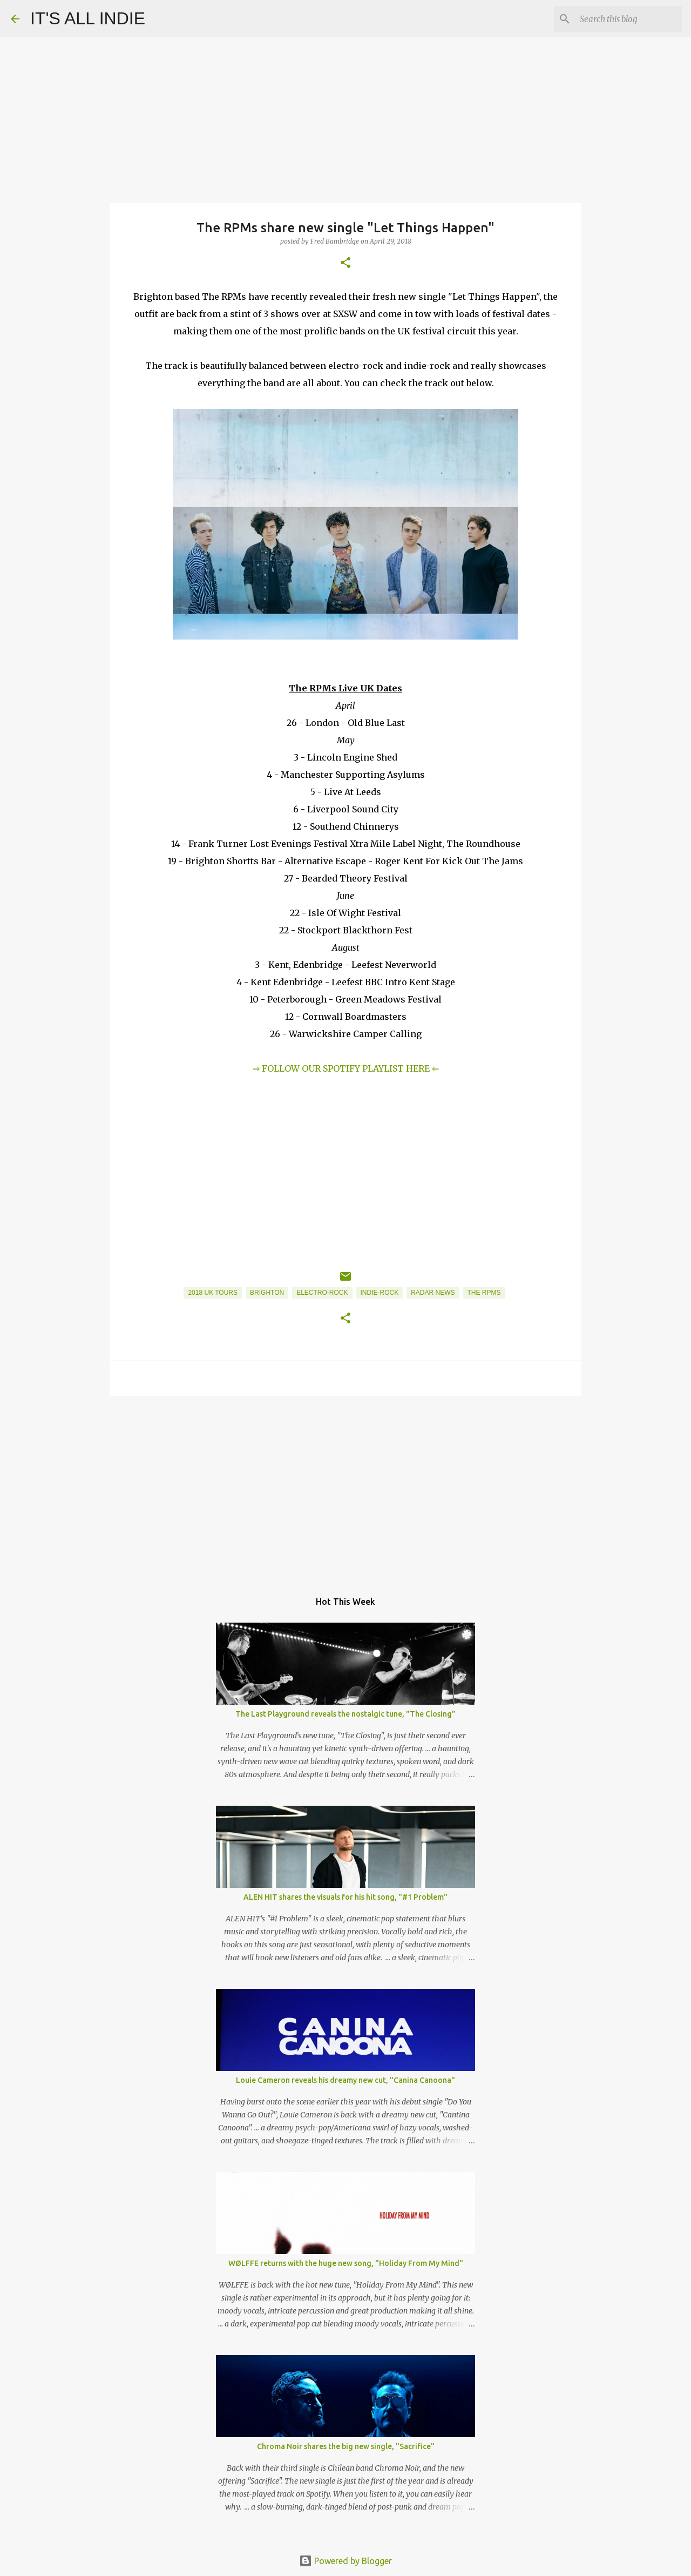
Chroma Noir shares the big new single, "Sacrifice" (346, 2446)
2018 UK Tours (213, 1292)
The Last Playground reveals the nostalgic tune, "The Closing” (345, 1714)
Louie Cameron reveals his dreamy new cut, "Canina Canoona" (345, 2080)
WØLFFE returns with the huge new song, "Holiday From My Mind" (345, 2263)
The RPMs (484, 1292)
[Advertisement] (345, 1487)
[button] (345, 263)
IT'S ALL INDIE (87, 18)
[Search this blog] (625, 19)
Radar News (433, 1292)
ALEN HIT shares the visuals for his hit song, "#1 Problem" (345, 1897)
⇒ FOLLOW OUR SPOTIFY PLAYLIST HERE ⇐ (346, 1068)
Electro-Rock (322, 1292)
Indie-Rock (380, 1292)
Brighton (267, 1292)
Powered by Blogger (345, 2561)
